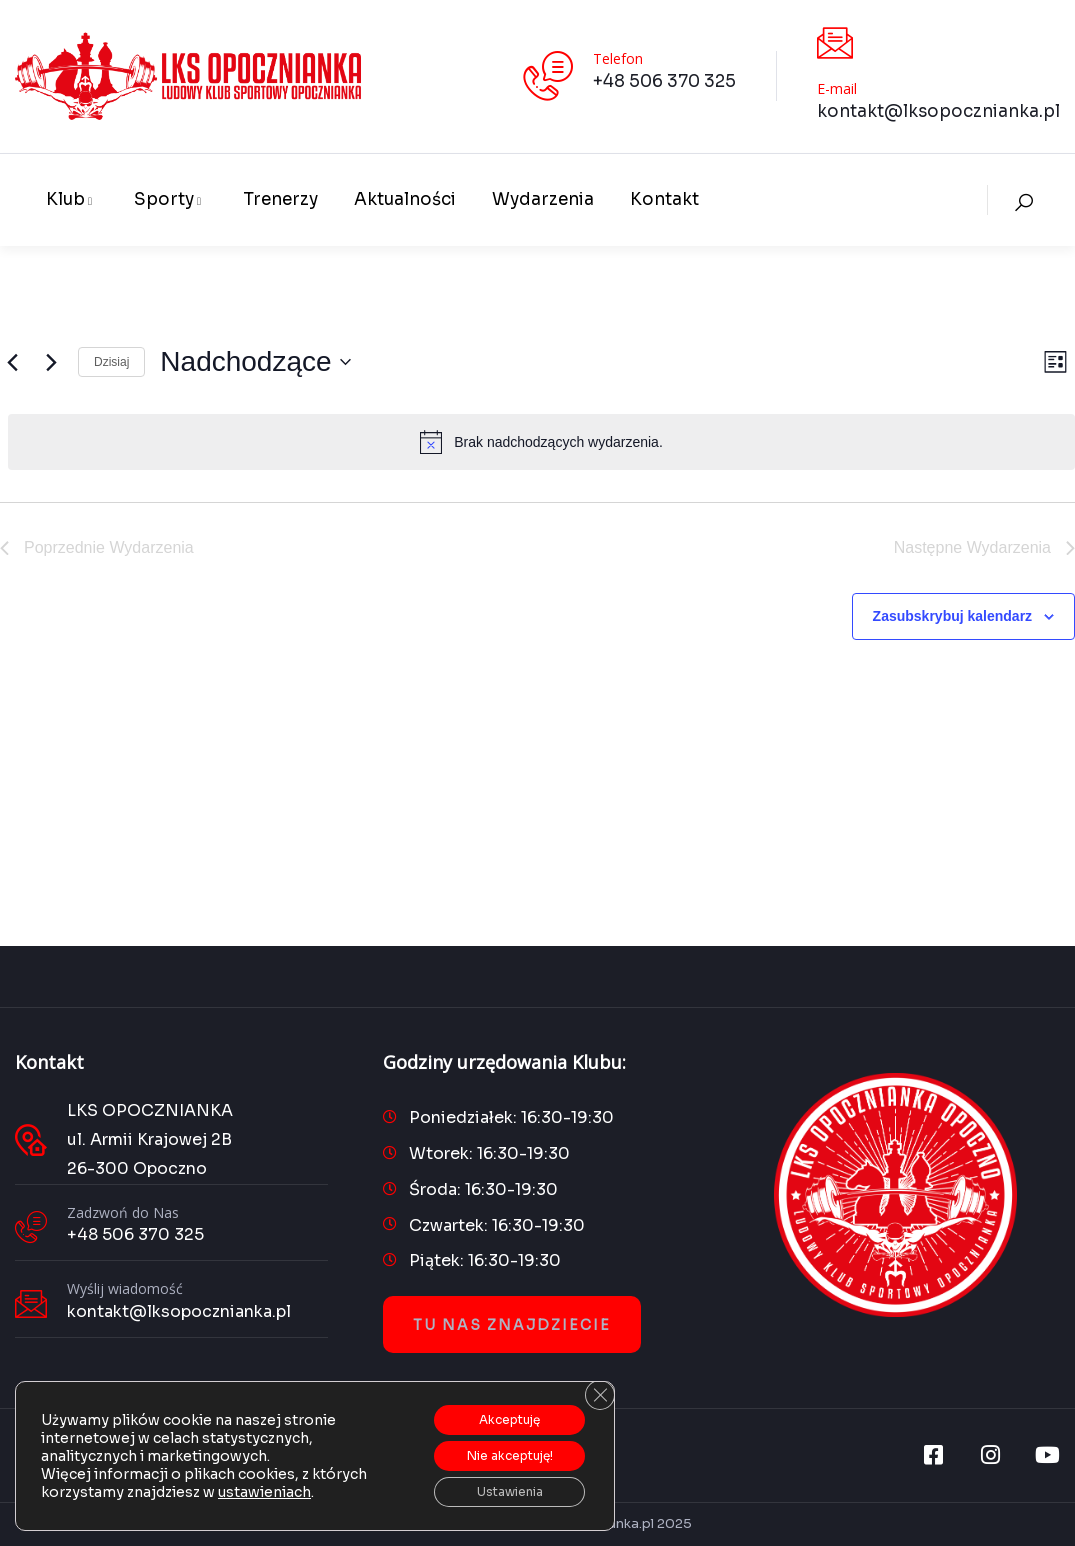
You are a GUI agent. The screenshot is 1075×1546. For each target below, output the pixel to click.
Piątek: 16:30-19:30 (485, 1260)
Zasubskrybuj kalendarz (953, 616)
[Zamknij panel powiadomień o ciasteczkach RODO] (597, 1380)
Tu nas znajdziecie (512, 1325)
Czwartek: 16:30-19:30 (497, 1225)
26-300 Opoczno (137, 1168)
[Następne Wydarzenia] (51, 362)
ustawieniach (264, 1483)
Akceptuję (495, 1405)
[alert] (541, 442)
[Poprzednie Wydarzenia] (12, 362)
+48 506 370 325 (664, 81)
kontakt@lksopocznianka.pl (938, 111)
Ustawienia (494, 1489)
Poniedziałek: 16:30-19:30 (511, 1117)
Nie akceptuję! (495, 1447)
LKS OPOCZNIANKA (150, 1110)
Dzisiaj (111, 362)
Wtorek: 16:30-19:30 (489, 1153)
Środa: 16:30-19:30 (483, 1189)
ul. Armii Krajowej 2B (149, 1139)
